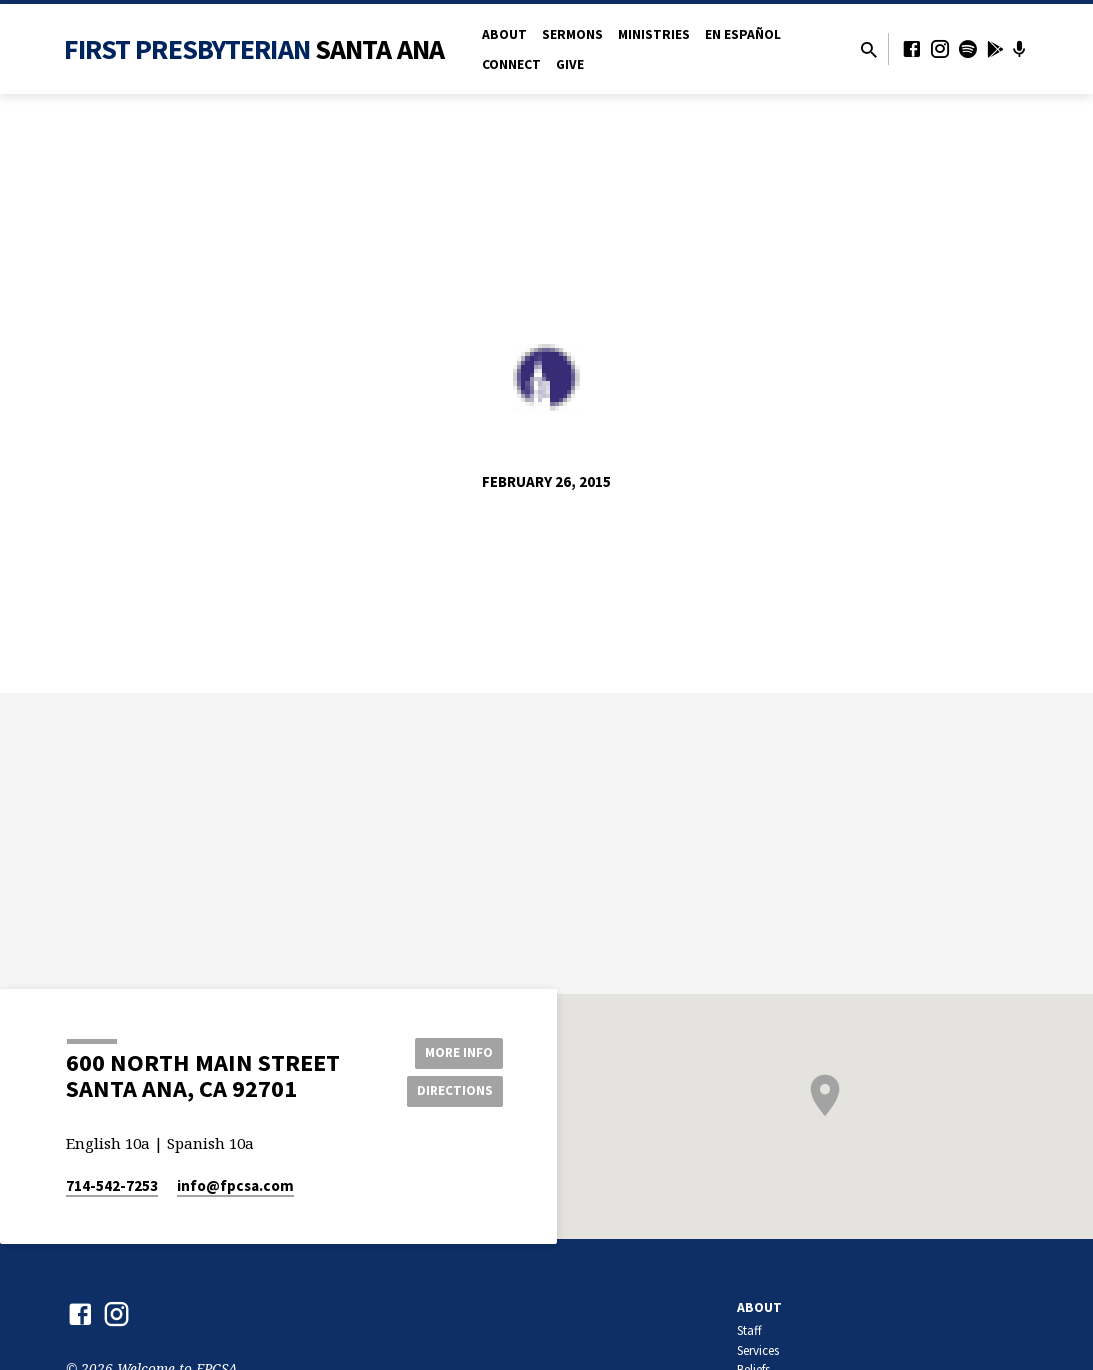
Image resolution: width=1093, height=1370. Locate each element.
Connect (511, 64)
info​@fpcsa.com (235, 1185)
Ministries (654, 34)
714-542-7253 (112, 1185)
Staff (749, 1330)
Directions (452, 1091)
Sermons (572, 34)
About (504, 34)
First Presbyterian (254, 49)
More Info (452, 1051)
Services (758, 1350)
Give (570, 64)
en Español (743, 34)
